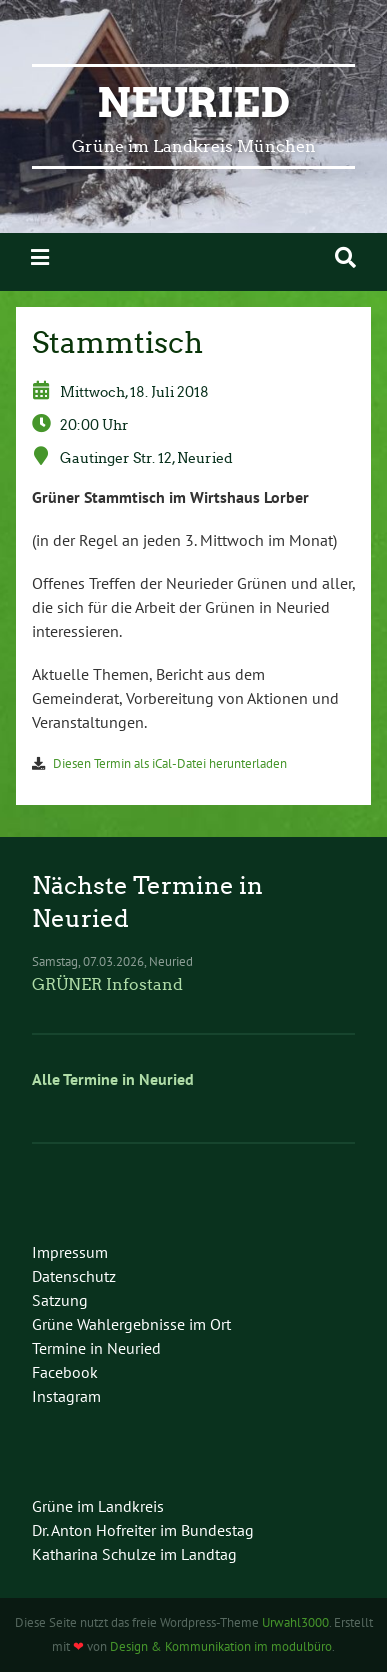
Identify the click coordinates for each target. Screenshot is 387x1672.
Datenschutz (74, 1276)
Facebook (65, 1372)
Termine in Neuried (96, 1348)
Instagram (66, 1396)
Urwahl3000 (295, 1622)
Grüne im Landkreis (98, 1506)
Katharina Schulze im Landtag (134, 1554)
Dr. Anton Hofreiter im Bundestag (143, 1530)
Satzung (60, 1300)
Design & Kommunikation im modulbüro (221, 1646)
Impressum (70, 1252)
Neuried (193, 103)
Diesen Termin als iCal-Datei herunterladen (170, 763)
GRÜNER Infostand (107, 984)
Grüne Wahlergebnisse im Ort (131, 1324)
